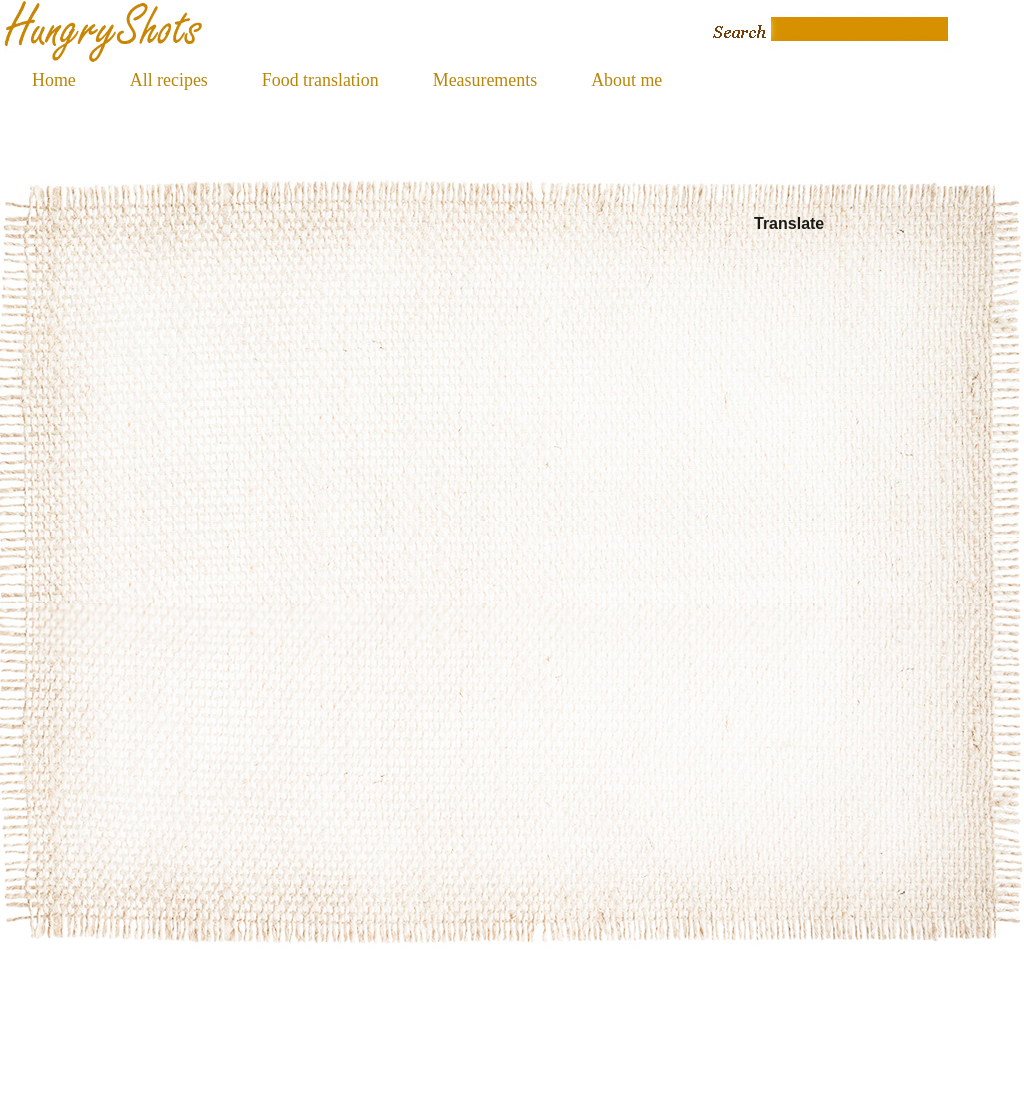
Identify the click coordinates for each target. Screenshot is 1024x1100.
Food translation (320, 80)
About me (626, 80)
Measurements (485, 80)
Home (54, 80)
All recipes (169, 80)
